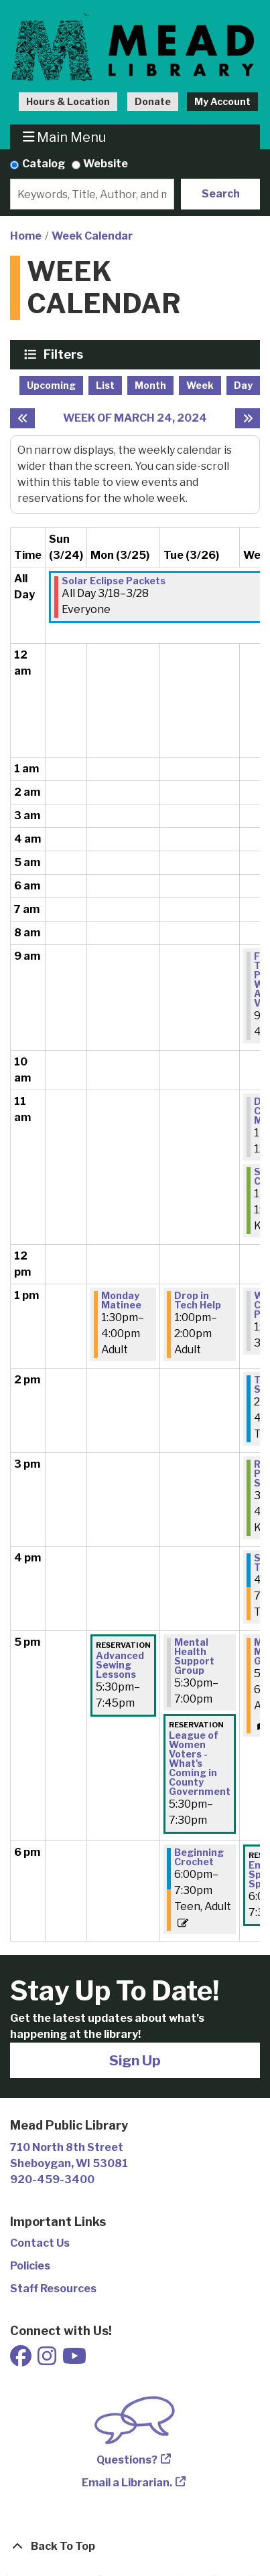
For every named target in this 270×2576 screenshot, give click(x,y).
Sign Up (135, 2060)
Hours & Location (68, 101)
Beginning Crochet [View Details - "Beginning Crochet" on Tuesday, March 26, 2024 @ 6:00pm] (199, 1857)
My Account (222, 101)
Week (200, 385)
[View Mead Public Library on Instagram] (48, 2360)
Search (221, 193)
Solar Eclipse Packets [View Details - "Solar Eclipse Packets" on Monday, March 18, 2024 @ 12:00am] (113, 581)
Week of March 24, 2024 (135, 418)
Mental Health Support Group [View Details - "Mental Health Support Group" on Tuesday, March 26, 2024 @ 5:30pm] (194, 1656)
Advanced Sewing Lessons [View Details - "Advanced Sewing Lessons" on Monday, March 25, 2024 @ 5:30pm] (120, 1665)
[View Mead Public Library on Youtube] (74, 2360)
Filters (65, 354)
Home (26, 236)
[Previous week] (22, 418)
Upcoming (51, 385)
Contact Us (40, 2243)
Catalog (43, 163)
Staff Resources (53, 2288)
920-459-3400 (52, 2179)
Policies (30, 2265)
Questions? (126, 2460)
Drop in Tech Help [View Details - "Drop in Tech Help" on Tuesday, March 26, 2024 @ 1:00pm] (197, 1300)
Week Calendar (92, 236)
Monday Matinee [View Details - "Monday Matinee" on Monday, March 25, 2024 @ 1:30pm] (121, 1300)
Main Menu (65, 136)
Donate (153, 101)
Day (243, 385)
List (105, 385)
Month (150, 385)
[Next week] (247, 418)
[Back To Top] (135, 2546)
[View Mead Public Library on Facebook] (21, 2360)
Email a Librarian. (127, 2482)
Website (105, 163)
